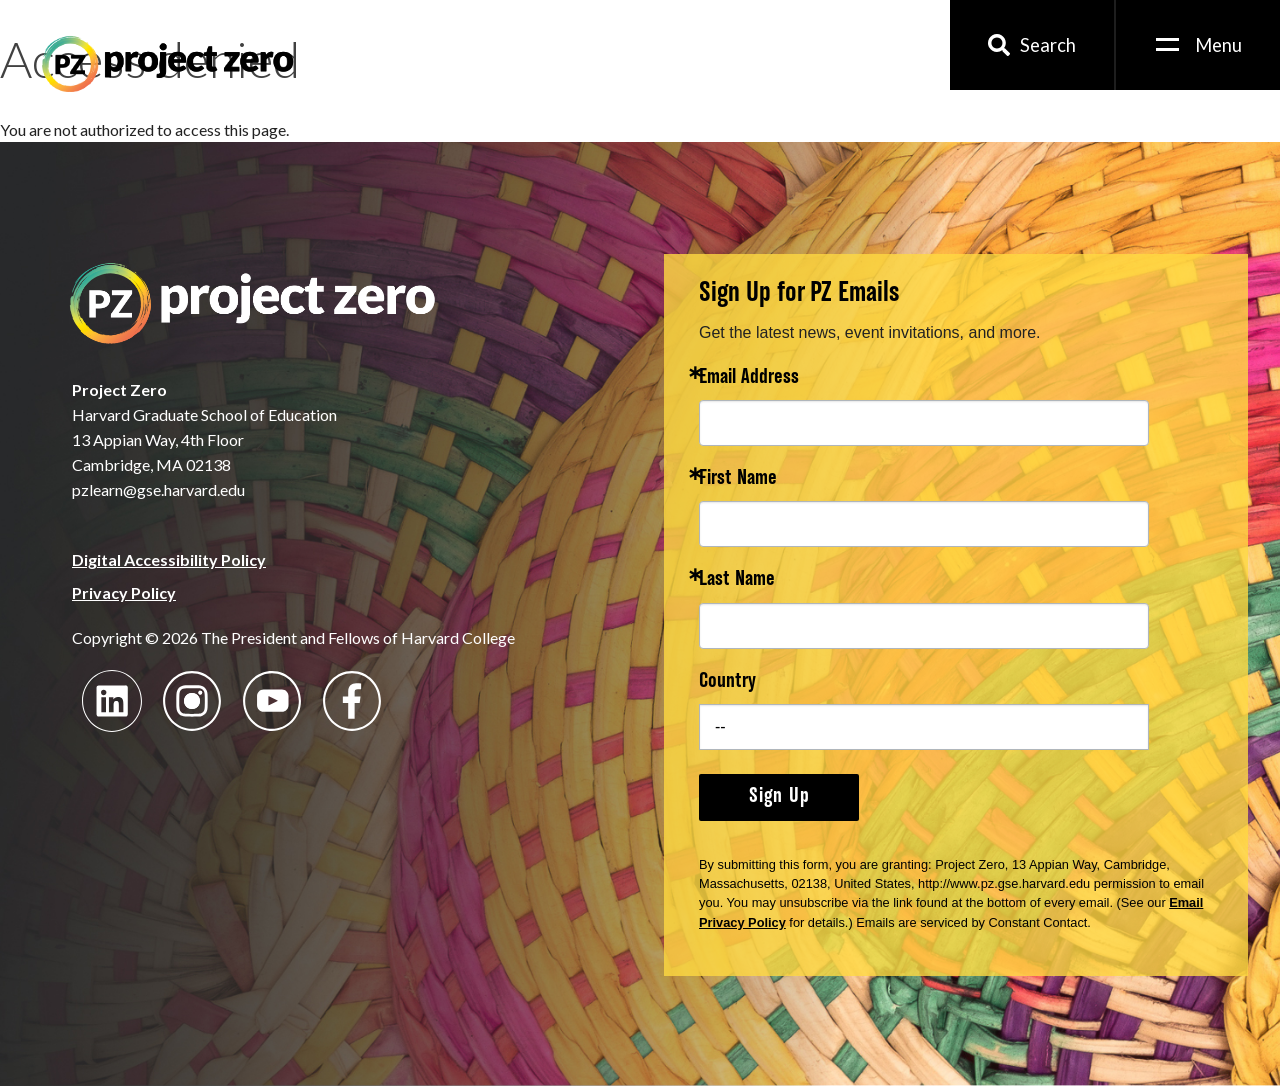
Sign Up (779, 797)
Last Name (737, 580)
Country (727, 682)
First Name (738, 479)
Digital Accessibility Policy (169, 559)
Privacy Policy (124, 592)
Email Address (749, 378)
